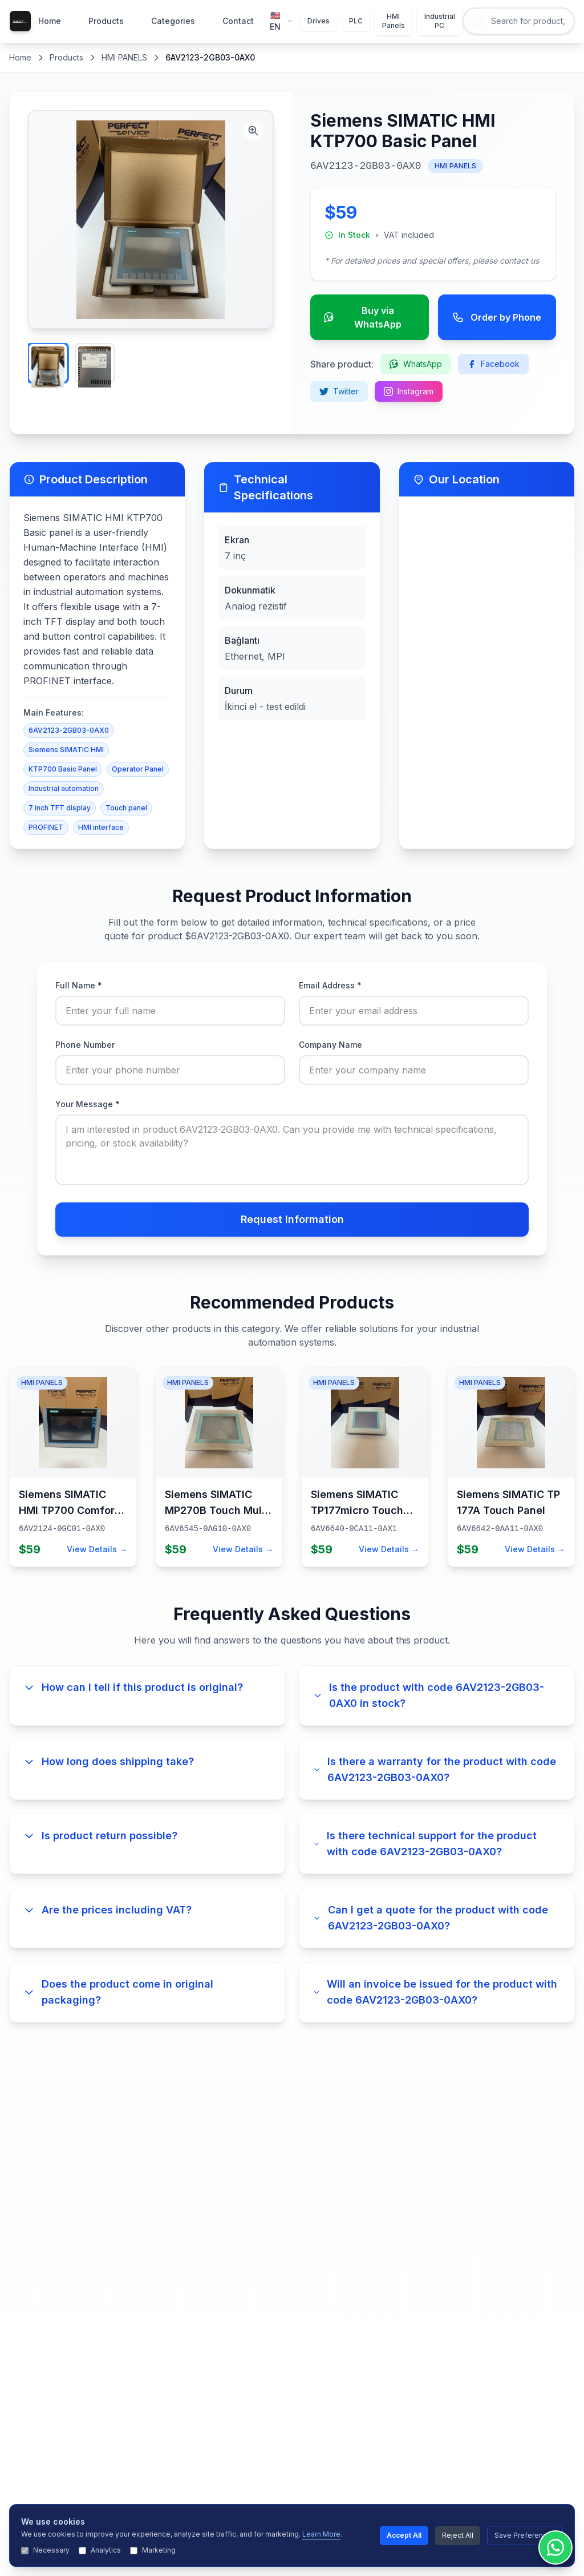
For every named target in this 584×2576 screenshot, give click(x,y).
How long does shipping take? (108, 1761)
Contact (238, 21)
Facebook (493, 364)
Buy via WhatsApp (363, 317)
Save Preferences (524, 2535)
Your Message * (87, 1104)
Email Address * (330, 985)
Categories (173, 21)
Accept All (404, 2535)
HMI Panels (393, 21)
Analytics (100, 2550)
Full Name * (78, 985)
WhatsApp (416, 364)
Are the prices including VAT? (107, 1910)
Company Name (330, 1044)
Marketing (153, 2550)
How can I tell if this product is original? (133, 1687)
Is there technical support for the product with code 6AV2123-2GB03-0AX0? (425, 1844)
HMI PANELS (124, 57)
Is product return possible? (100, 1836)
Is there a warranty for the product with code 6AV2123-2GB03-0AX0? (434, 1769)
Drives (318, 21)
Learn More (321, 2534)
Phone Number (85, 1044)
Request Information (292, 1219)
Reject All (457, 2535)
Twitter (339, 391)
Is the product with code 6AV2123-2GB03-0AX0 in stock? (428, 1695)
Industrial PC (439, 21)
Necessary (45, 2550)
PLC (356, 21)
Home (49, 21)
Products (106, 21)
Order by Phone (496, 317)
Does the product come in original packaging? (118, 1992)
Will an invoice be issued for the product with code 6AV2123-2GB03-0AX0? (435, 1992)
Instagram (408, 391)
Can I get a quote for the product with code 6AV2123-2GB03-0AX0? (430, 1918)
